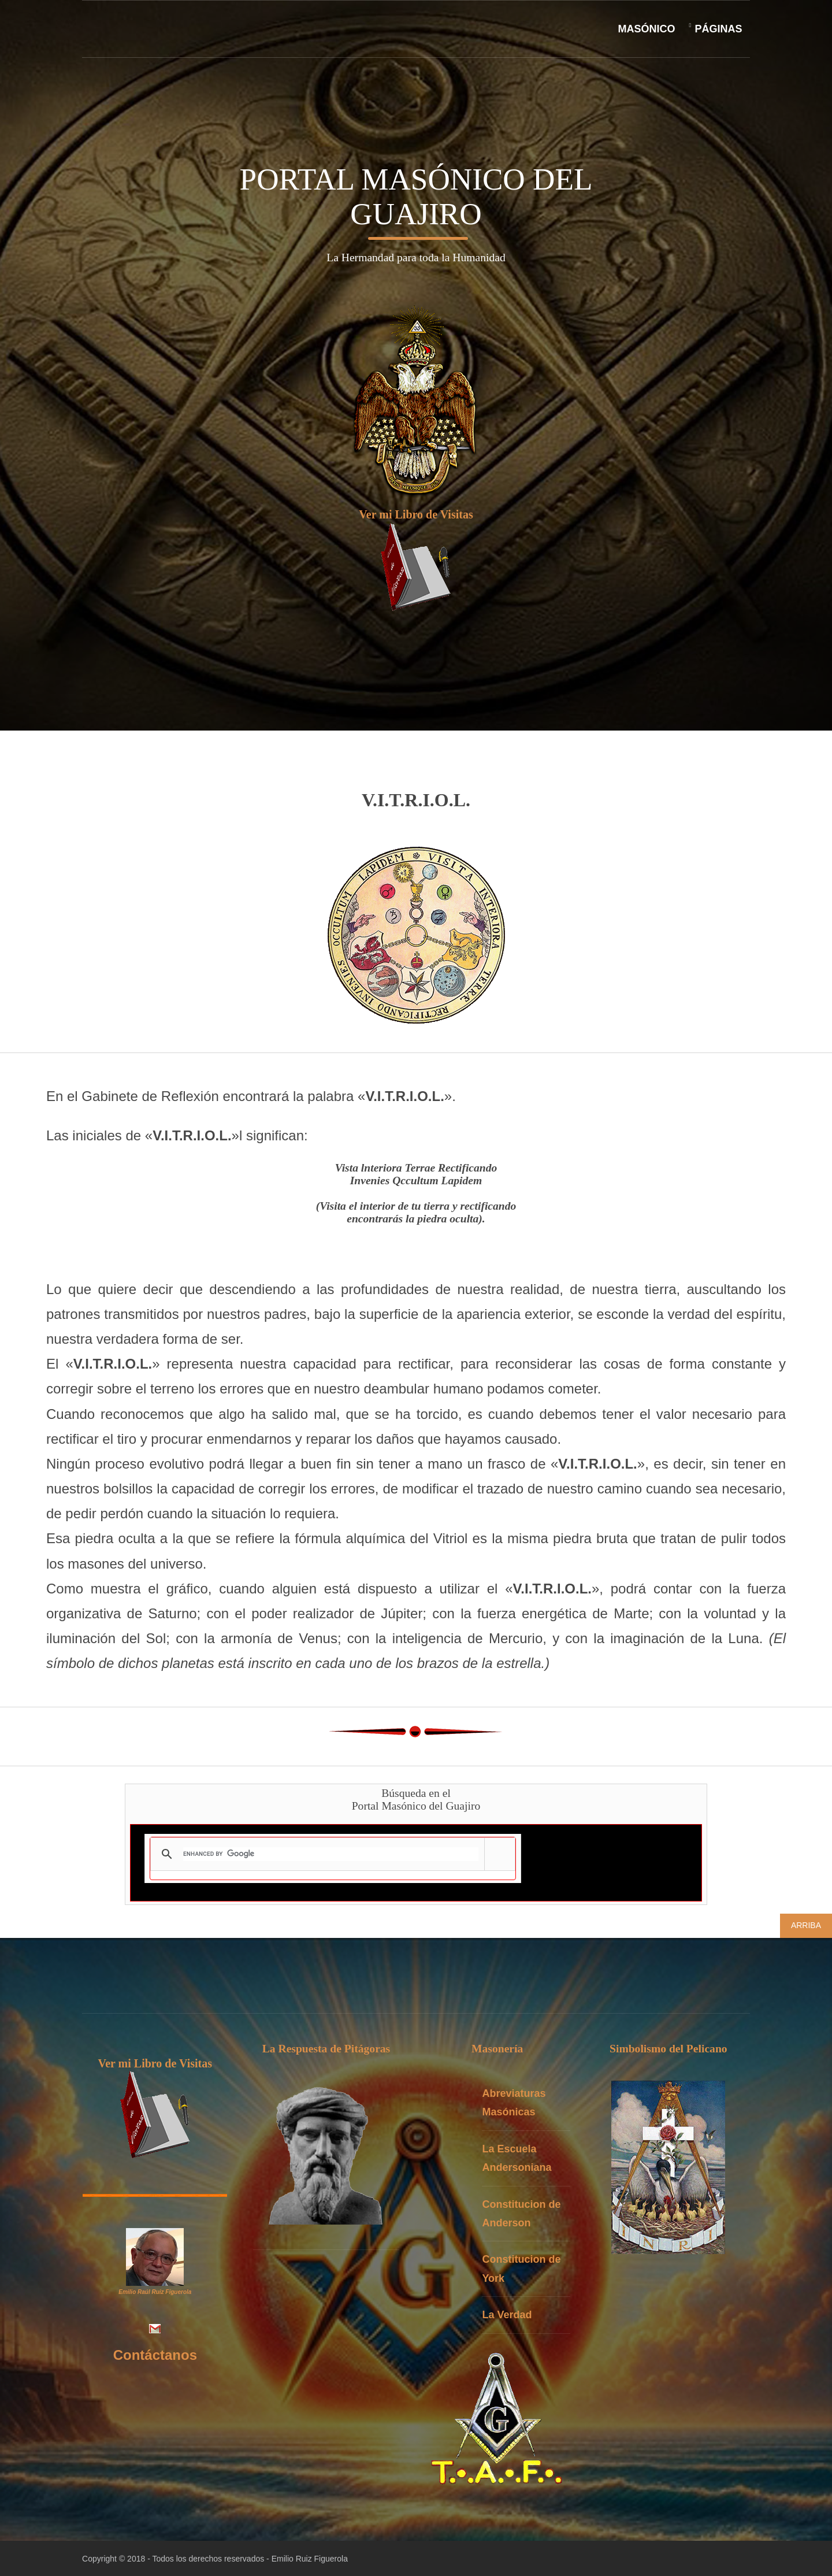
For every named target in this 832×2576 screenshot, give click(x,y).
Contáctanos (158, 2356)
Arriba (806, 1926)
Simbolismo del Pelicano (674, 2050)
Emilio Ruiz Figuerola (314, 2557)
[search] (330, 1855)
